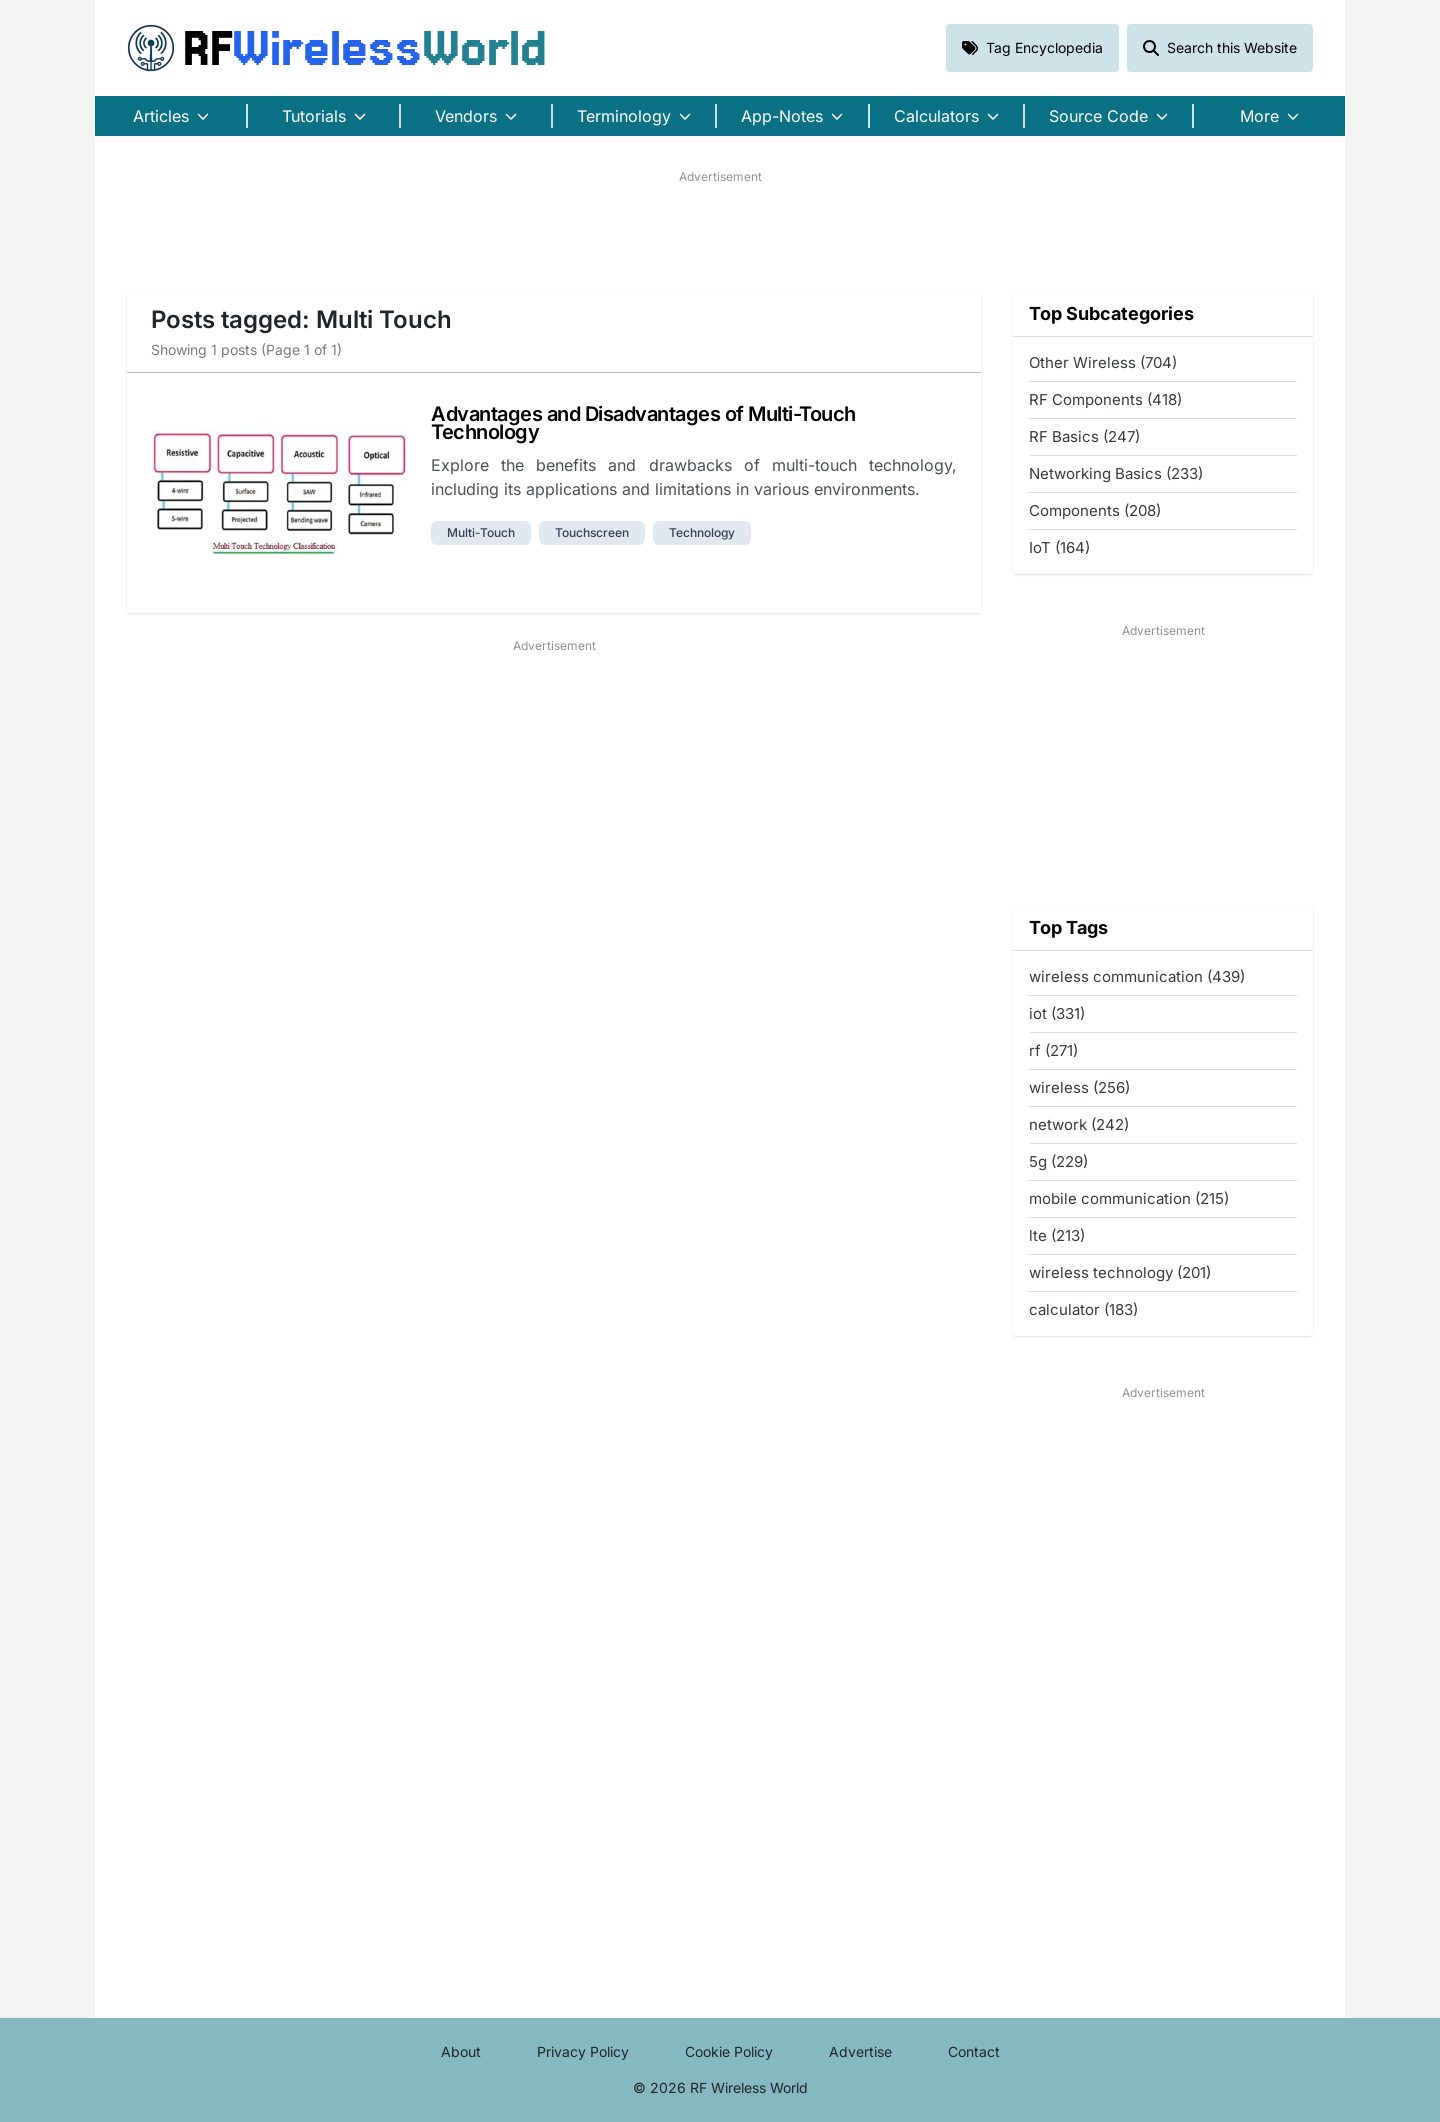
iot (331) (1057, 1013)
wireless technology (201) (1120, 1272)
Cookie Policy (729, 2051)
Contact (974, 2051)
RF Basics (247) (1084, 436)
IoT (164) (1059, 547)
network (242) (1079, 1124)
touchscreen (592, 532)
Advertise (860, 2051)
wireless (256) (1079, 1087)
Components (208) (1095, 510)
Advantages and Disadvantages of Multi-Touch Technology (643, 423)
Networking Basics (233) (1116, 473)
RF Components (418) (1105, 399)
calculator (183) (1083, 1309)
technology (702, 532)
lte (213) (1057, 1235)
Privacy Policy (583, 2051)
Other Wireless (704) (1103, 362)
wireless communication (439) (1137, 976)
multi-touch (481, 532)
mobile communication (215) (1129, 1198)
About (461, 2051)
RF (337, 48)
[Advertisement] (720, 231)
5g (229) (1058, 1161)
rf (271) (1053, 1050)
